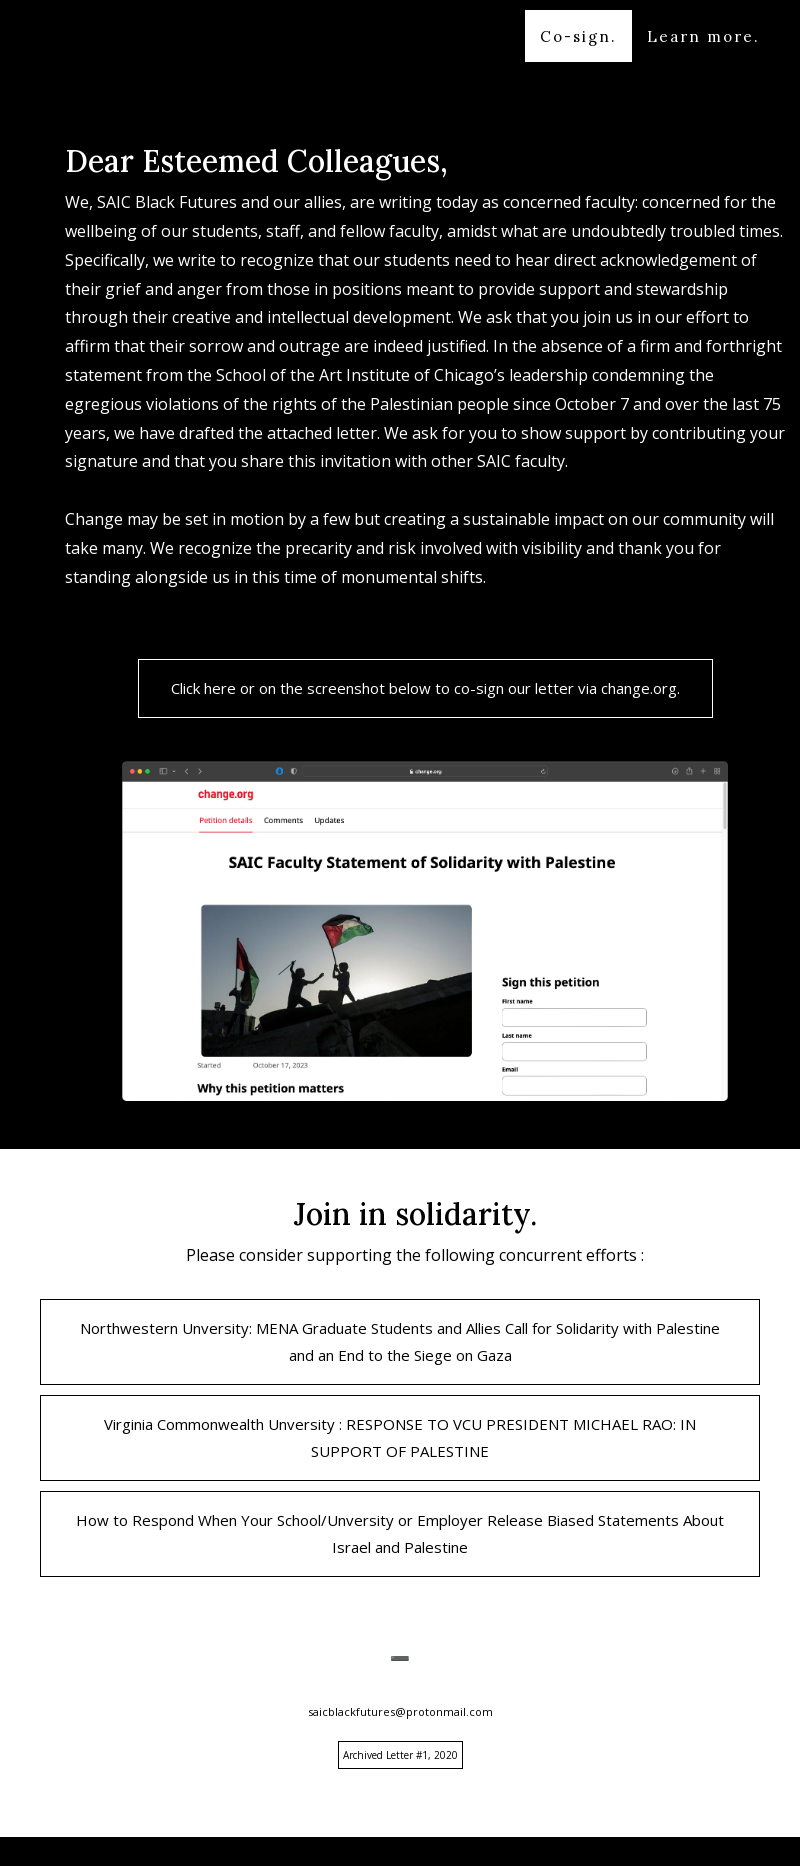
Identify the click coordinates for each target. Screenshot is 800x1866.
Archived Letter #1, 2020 (400, 1755)
